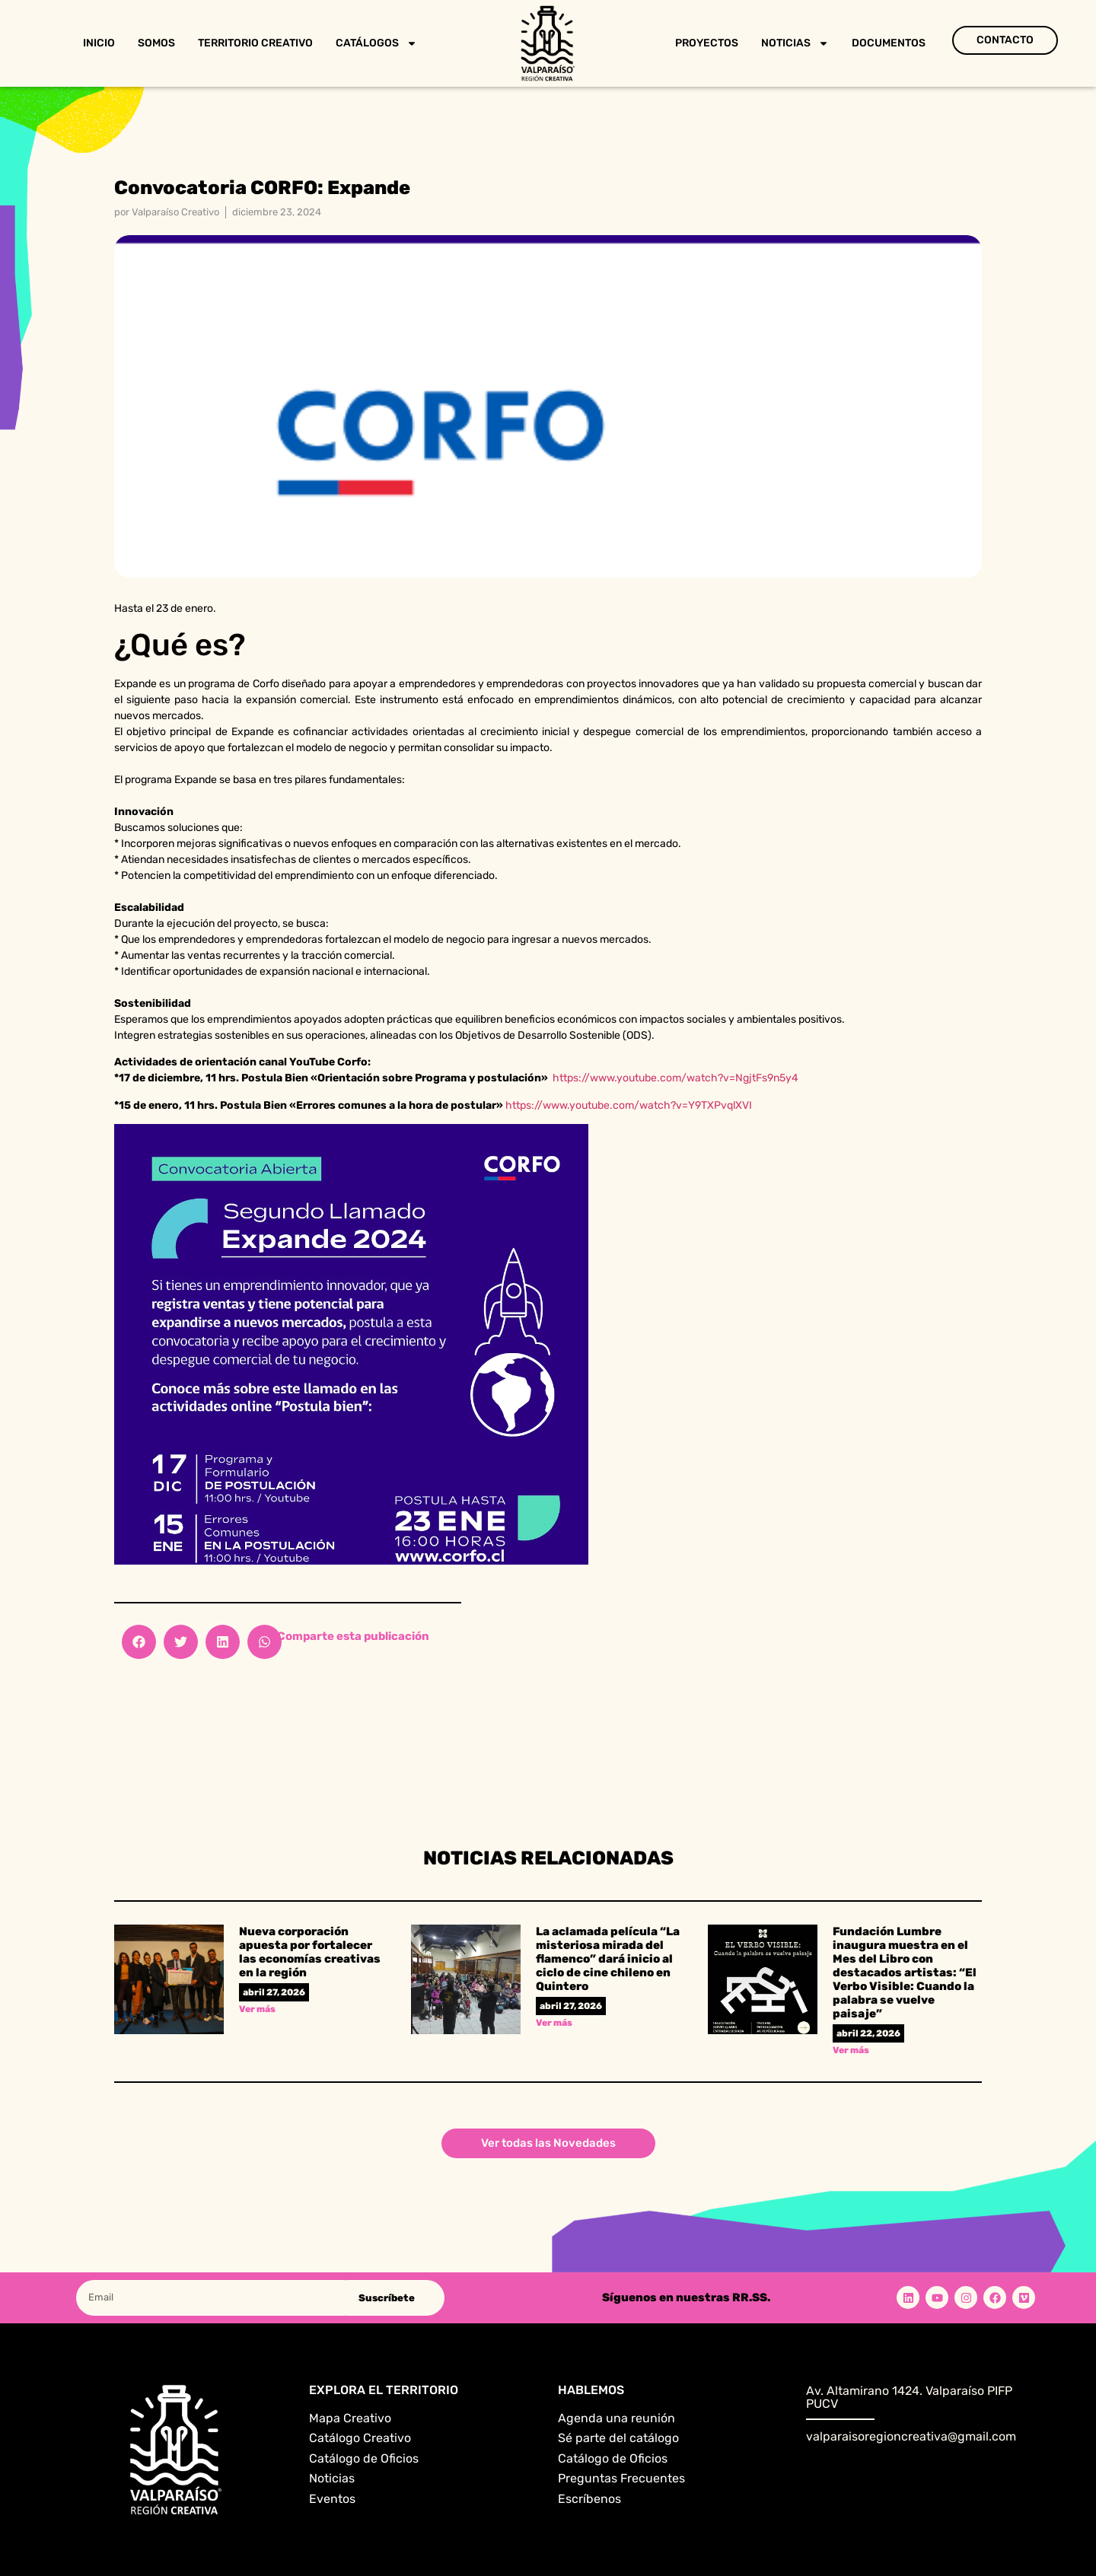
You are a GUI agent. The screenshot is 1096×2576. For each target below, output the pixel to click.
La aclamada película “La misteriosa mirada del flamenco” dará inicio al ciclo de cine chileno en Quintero (608, 1959)
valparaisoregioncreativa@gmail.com (911, 2436)
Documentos (889, 43)
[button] (139, 1642)
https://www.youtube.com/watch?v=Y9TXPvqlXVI (628, 1105)
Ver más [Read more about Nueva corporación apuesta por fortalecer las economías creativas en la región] (257, 2009)
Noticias (795, 43)
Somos (156, 43)
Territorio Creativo (255, 43)
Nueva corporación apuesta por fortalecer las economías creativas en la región (310, 1952)
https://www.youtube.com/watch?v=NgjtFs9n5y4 (675, 1077)
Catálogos (376, 43)
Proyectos (706, 43)
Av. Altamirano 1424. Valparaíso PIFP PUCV (909, 2397)
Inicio (99, 43)
